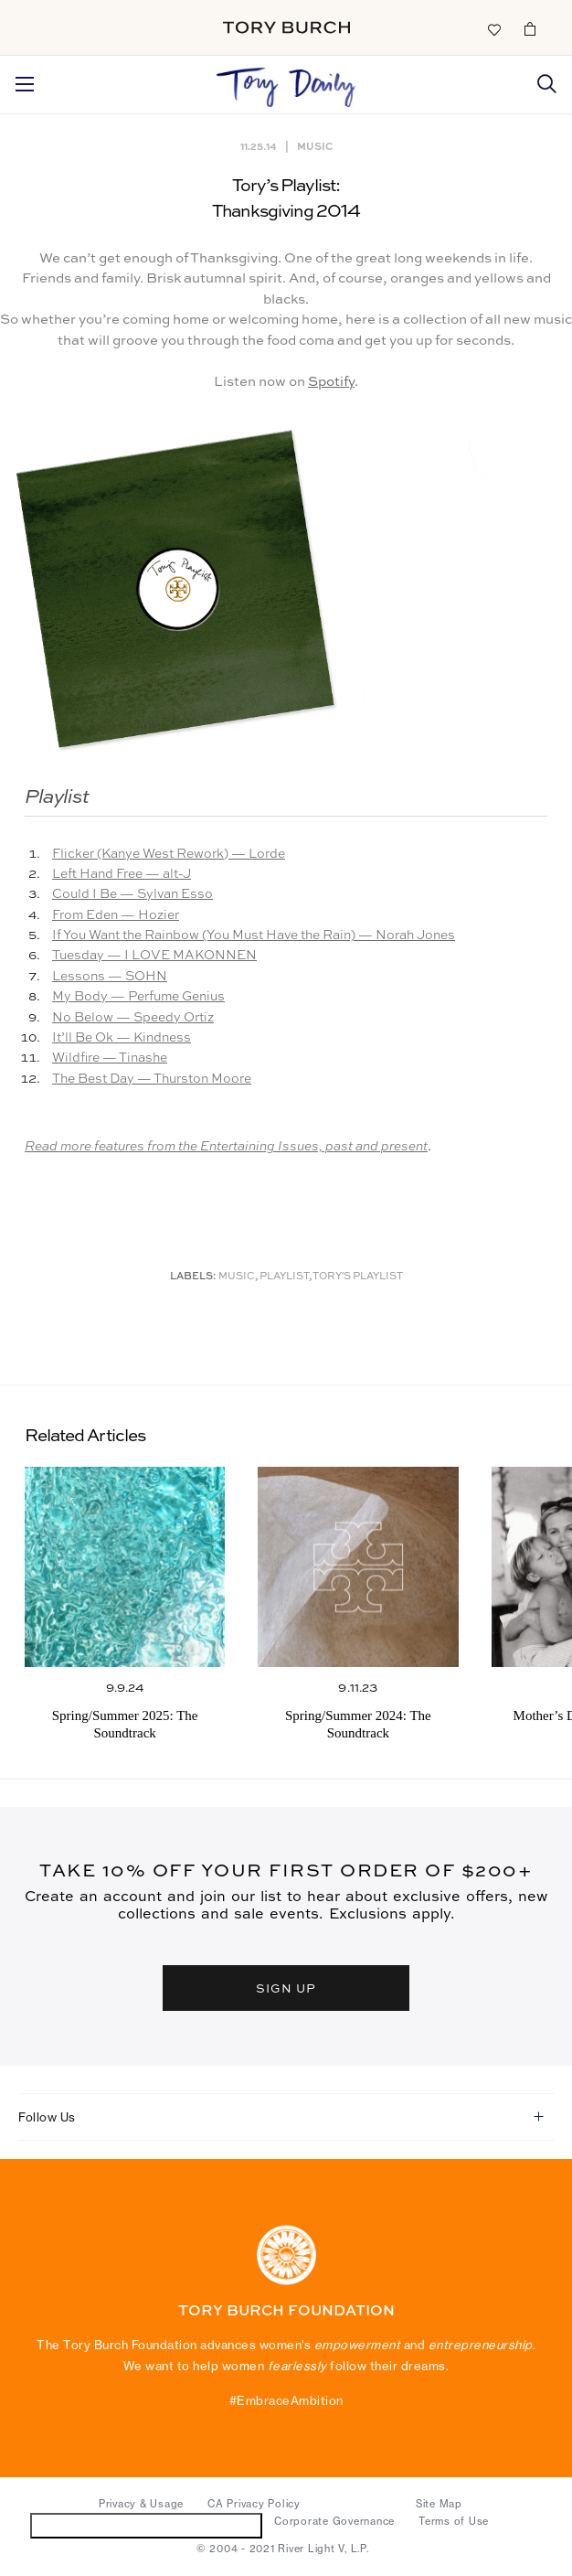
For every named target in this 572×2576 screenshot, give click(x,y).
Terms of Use (453, 2521)
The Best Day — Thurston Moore (151, 1079)
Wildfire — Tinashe (109, 1058)
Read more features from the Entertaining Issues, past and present (226, 1146)
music (236, 1277)
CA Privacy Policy (254, 2503)
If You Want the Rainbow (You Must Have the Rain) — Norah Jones (253, 935)
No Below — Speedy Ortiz (133, 1017)
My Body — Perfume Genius (138, 996)
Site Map (439, 2503)
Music (315, 146)
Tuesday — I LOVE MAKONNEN (154, 955)
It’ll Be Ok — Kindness (121, 1037)
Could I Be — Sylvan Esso (132, 894)
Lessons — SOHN (109, 976)
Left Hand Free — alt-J (121, 874)
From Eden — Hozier (115, 915)
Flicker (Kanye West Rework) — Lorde (168, 854)
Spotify (331, 382)
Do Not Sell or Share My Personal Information (146, 2525)
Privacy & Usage (141, 2503)
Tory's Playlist (357, 1277)
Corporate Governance (334, 2521)
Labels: (193, 1277)
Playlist (284, 1277)
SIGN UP (286, 1987)
